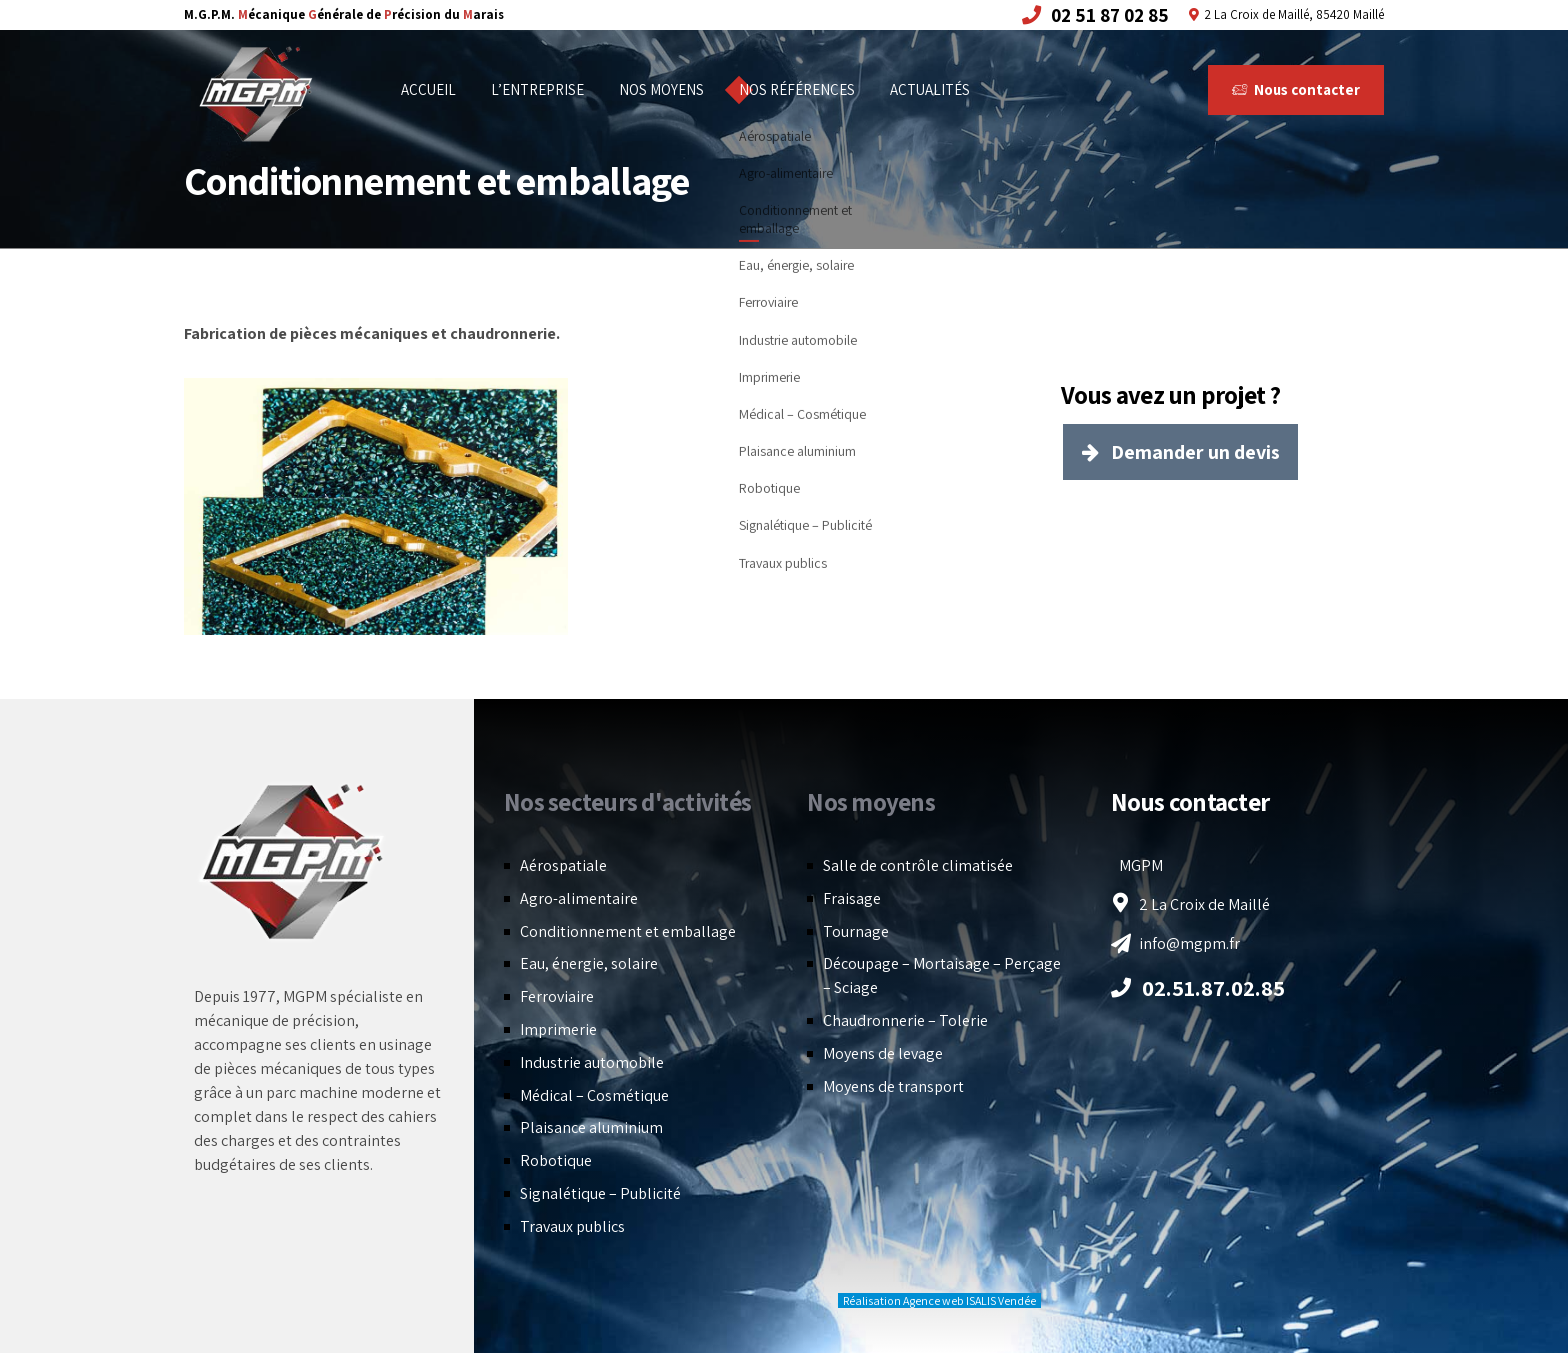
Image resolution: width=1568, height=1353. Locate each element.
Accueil (428, 89)
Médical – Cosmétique (594, 1095)
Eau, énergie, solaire (589, 963)
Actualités (930, 89)
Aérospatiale (563, 865)
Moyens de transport (893, 1086)
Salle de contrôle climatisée (918, 865)
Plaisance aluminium (591, 1127)
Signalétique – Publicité (600, 1193)
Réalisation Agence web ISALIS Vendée (939, 1300)
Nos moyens (661, 89)
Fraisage (852, 898)
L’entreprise (537, 89)
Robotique (556, 1160)
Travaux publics (572, 1226)
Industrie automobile (592, 1062)
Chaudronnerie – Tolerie (905, 1020)
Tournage (856, 931)
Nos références (797, 89)
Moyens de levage (883, 1053)
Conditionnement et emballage (628, 931)
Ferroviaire (557, 996)
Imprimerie (558, 1029)
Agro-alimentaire (579, 898)
